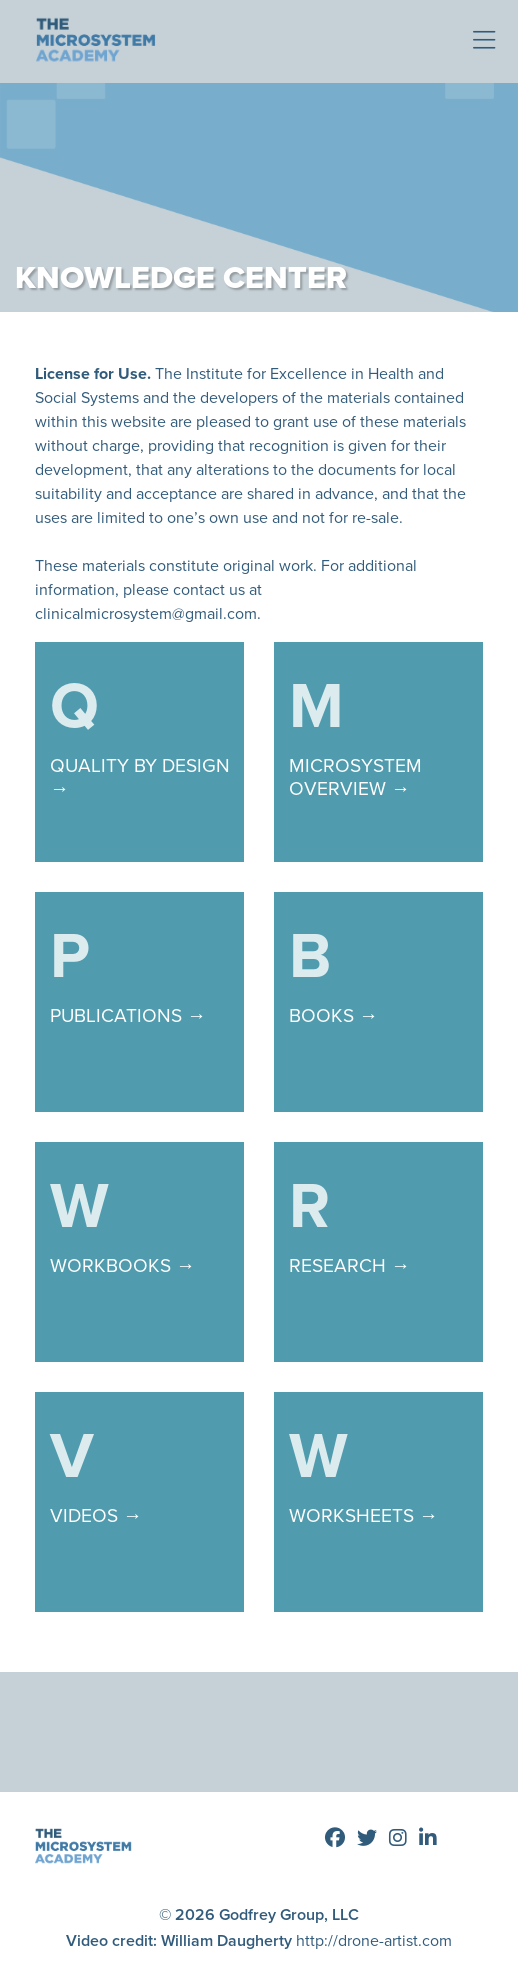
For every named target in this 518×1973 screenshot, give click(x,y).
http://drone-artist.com (374, 1940)
